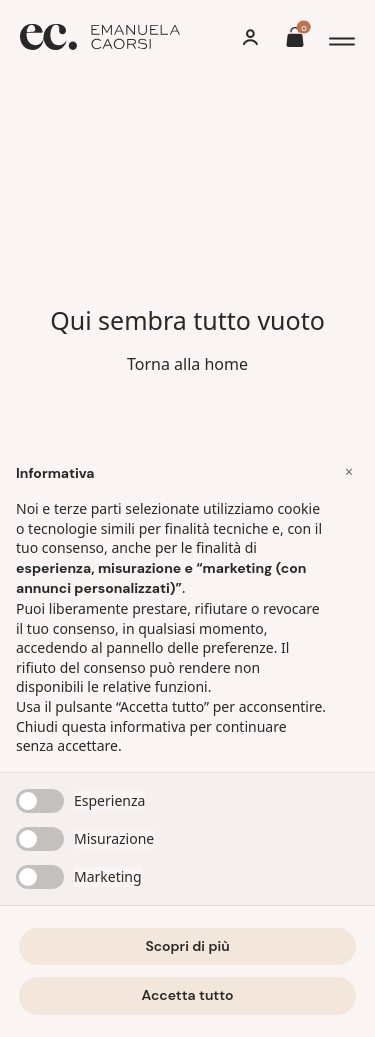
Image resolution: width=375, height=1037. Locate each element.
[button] (349, 472)
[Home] (100, 39)
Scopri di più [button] (187, 946)
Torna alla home (187, 364)
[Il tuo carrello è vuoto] (295, 39)
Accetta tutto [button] (188, 995)
